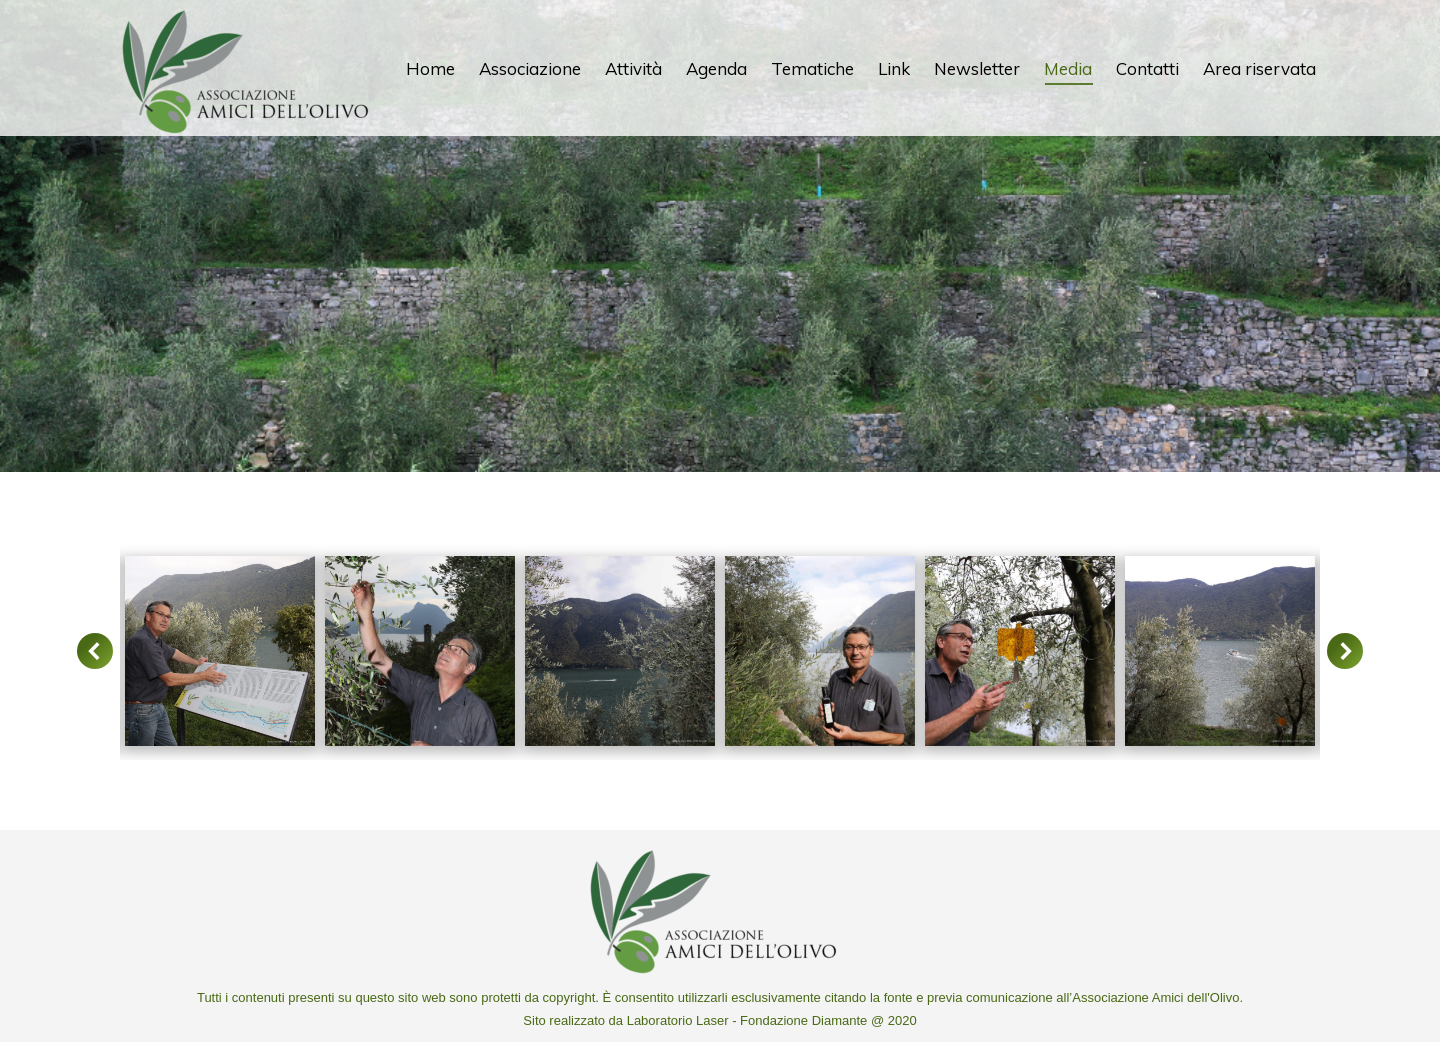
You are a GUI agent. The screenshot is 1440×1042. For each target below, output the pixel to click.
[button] (95, 651)
